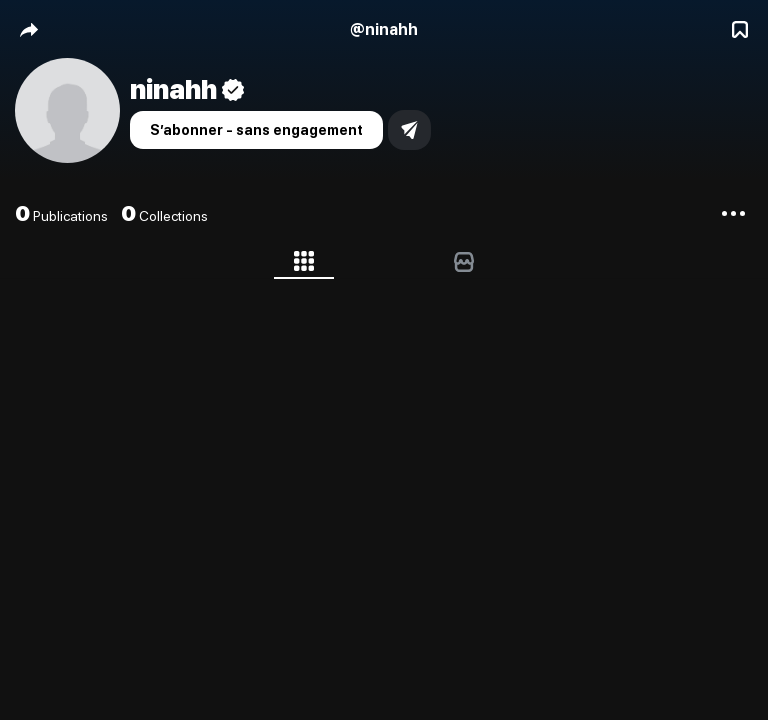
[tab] (304, 265)
